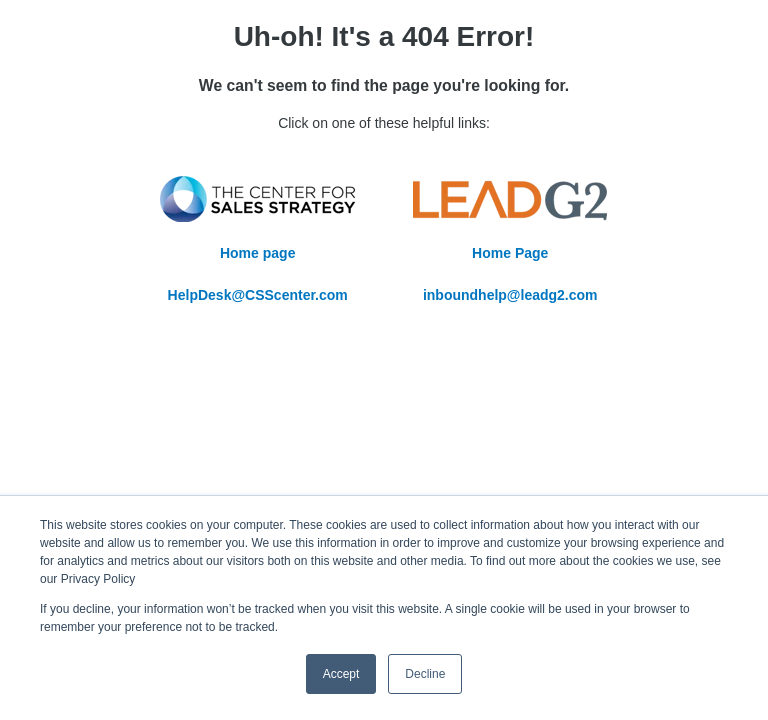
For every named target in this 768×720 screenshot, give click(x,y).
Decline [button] (425, 674)
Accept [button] (341, 674)
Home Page (510, 253)
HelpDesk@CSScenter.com (258, 295)
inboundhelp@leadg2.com (510, 295)
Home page (257, 253)
